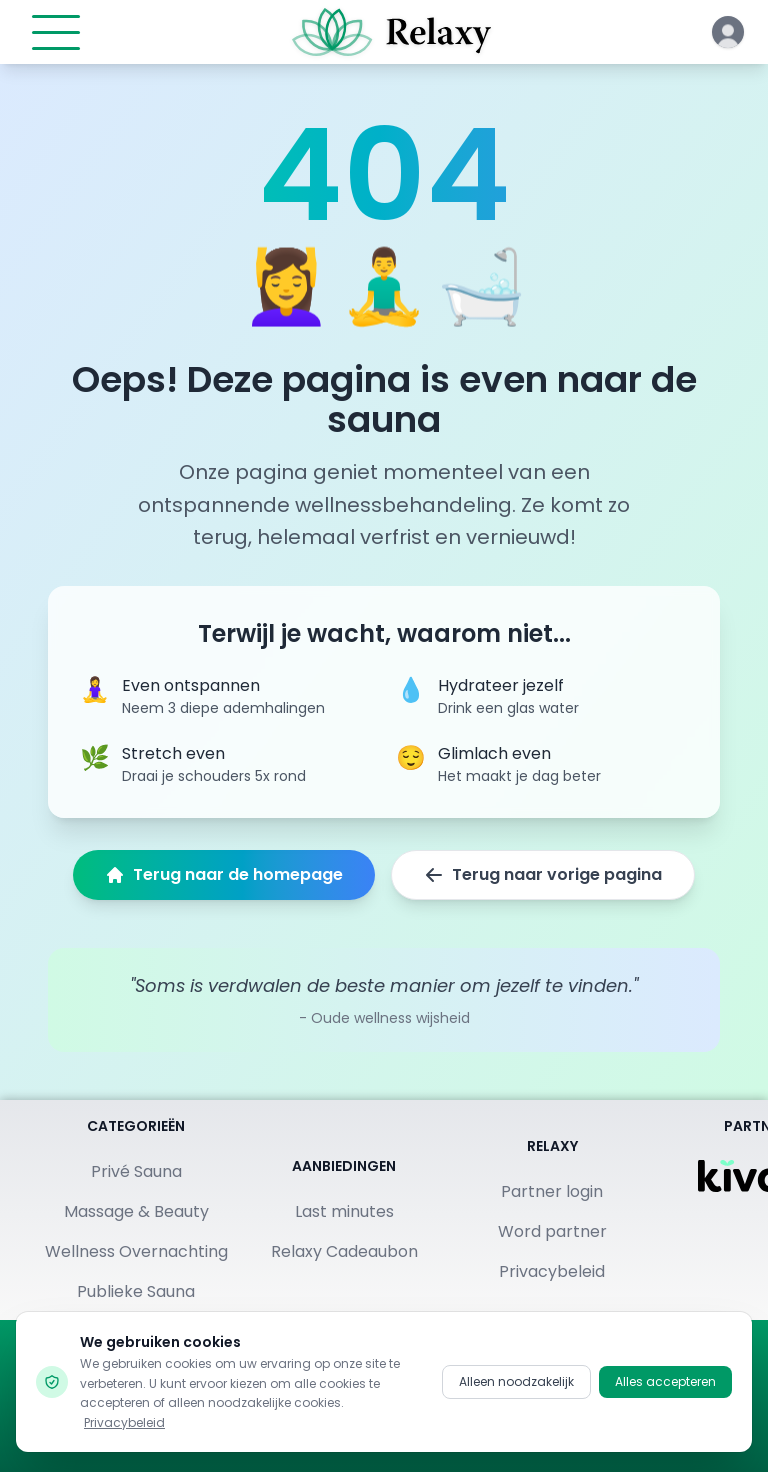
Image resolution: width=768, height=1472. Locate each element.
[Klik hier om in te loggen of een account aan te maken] (728, 32)
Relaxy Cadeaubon (344, 1251)
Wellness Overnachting (136, 1251)
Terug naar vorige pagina (543, 874)
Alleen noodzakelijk (516, 1382)
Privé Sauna (136, 1171)
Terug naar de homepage (224, 874)
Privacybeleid (552, 1271)
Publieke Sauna (136, 1291)
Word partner (552, 1231)
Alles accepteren (665, 1382)
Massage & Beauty (136, 1211)
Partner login (552, 1191)
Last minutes (344, 1211)
